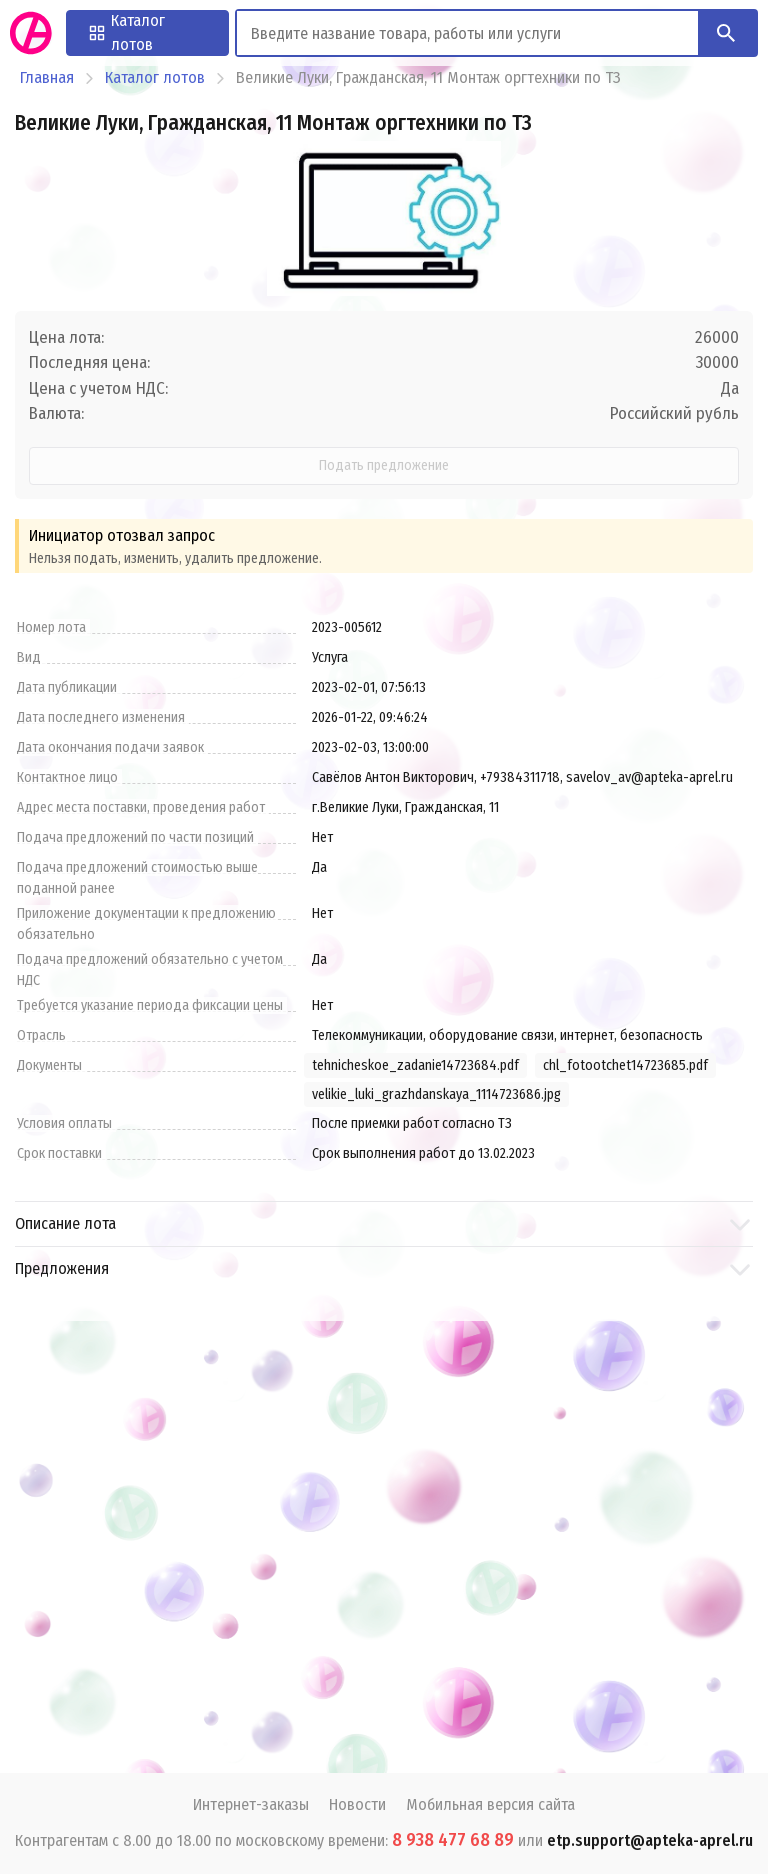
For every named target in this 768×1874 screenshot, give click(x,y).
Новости (357, 1804)
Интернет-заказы (251, 1804)
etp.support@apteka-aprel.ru (650, 1840)
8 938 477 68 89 (453, 1840)
